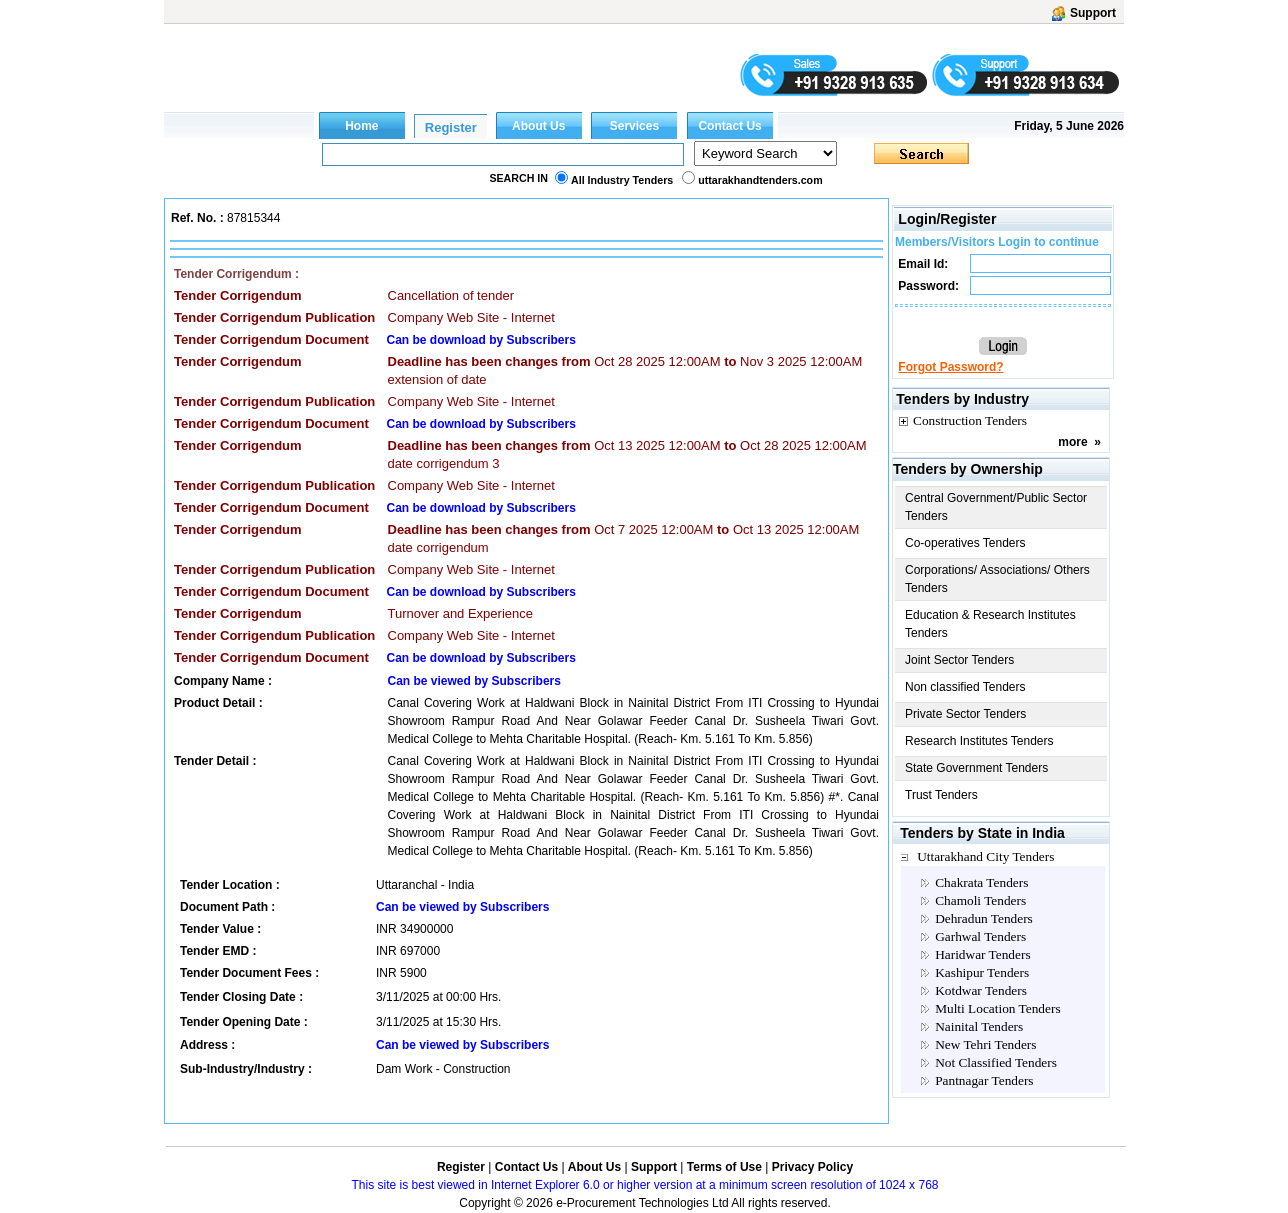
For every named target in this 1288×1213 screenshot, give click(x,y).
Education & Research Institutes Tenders (990, 624)
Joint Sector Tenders (959, 660)
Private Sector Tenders (965, 714)
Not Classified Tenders (996, 1062)
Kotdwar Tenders (981, 990)
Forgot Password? (950, 367)
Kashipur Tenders (982, 972)
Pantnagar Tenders (984, 1080)
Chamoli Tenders (980, 900)
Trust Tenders (941, 795)
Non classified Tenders (965, 687)
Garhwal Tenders (980, 936)
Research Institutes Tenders (979, 741)
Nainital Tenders (979, 1026)
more (1072, 442)
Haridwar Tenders (982, 954)
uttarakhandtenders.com (760, 180)
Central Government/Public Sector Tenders (996, 507)
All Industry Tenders (622, 180)
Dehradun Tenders (984, 918)
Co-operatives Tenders (965, 543)
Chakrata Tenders (981, 882)
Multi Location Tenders (997, 1008)
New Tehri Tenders (985, 1044)
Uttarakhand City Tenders (985, 856)
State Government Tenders (976, 768)
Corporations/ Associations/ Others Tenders (997, 579)
